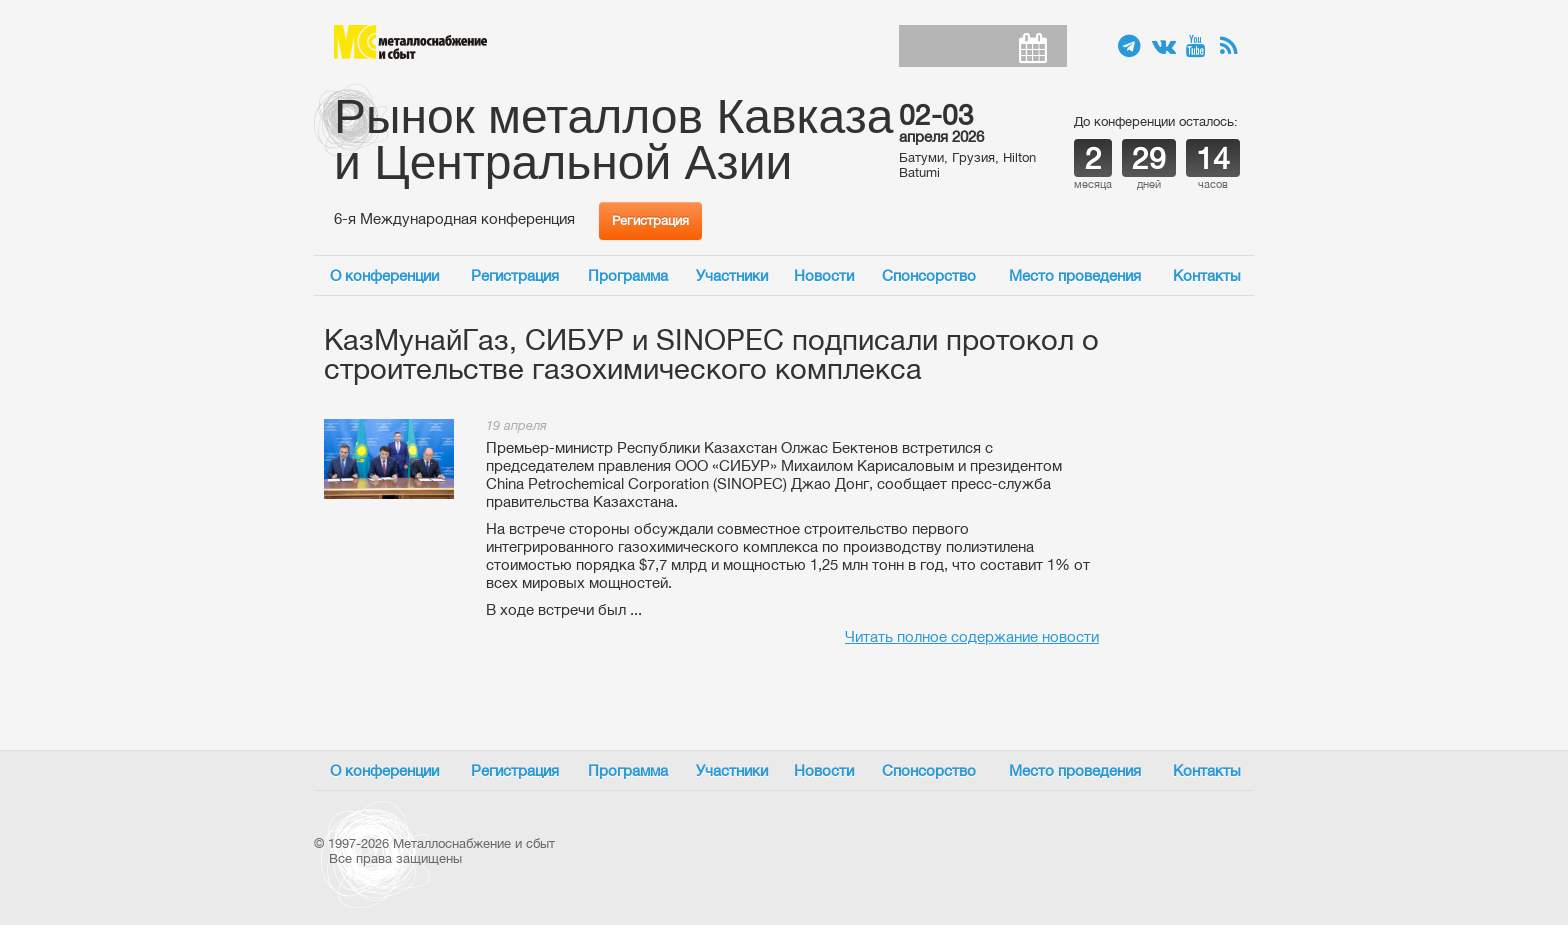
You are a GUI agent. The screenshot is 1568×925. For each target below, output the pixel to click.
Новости (824, 275)
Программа (628, 275)
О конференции (384, 275)
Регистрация (650, 220)
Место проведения (1075, 275)
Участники (732, 275)
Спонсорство (929, 275)
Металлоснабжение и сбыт (410, 42)
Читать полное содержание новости (972, 636)
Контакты (1207, 275)
